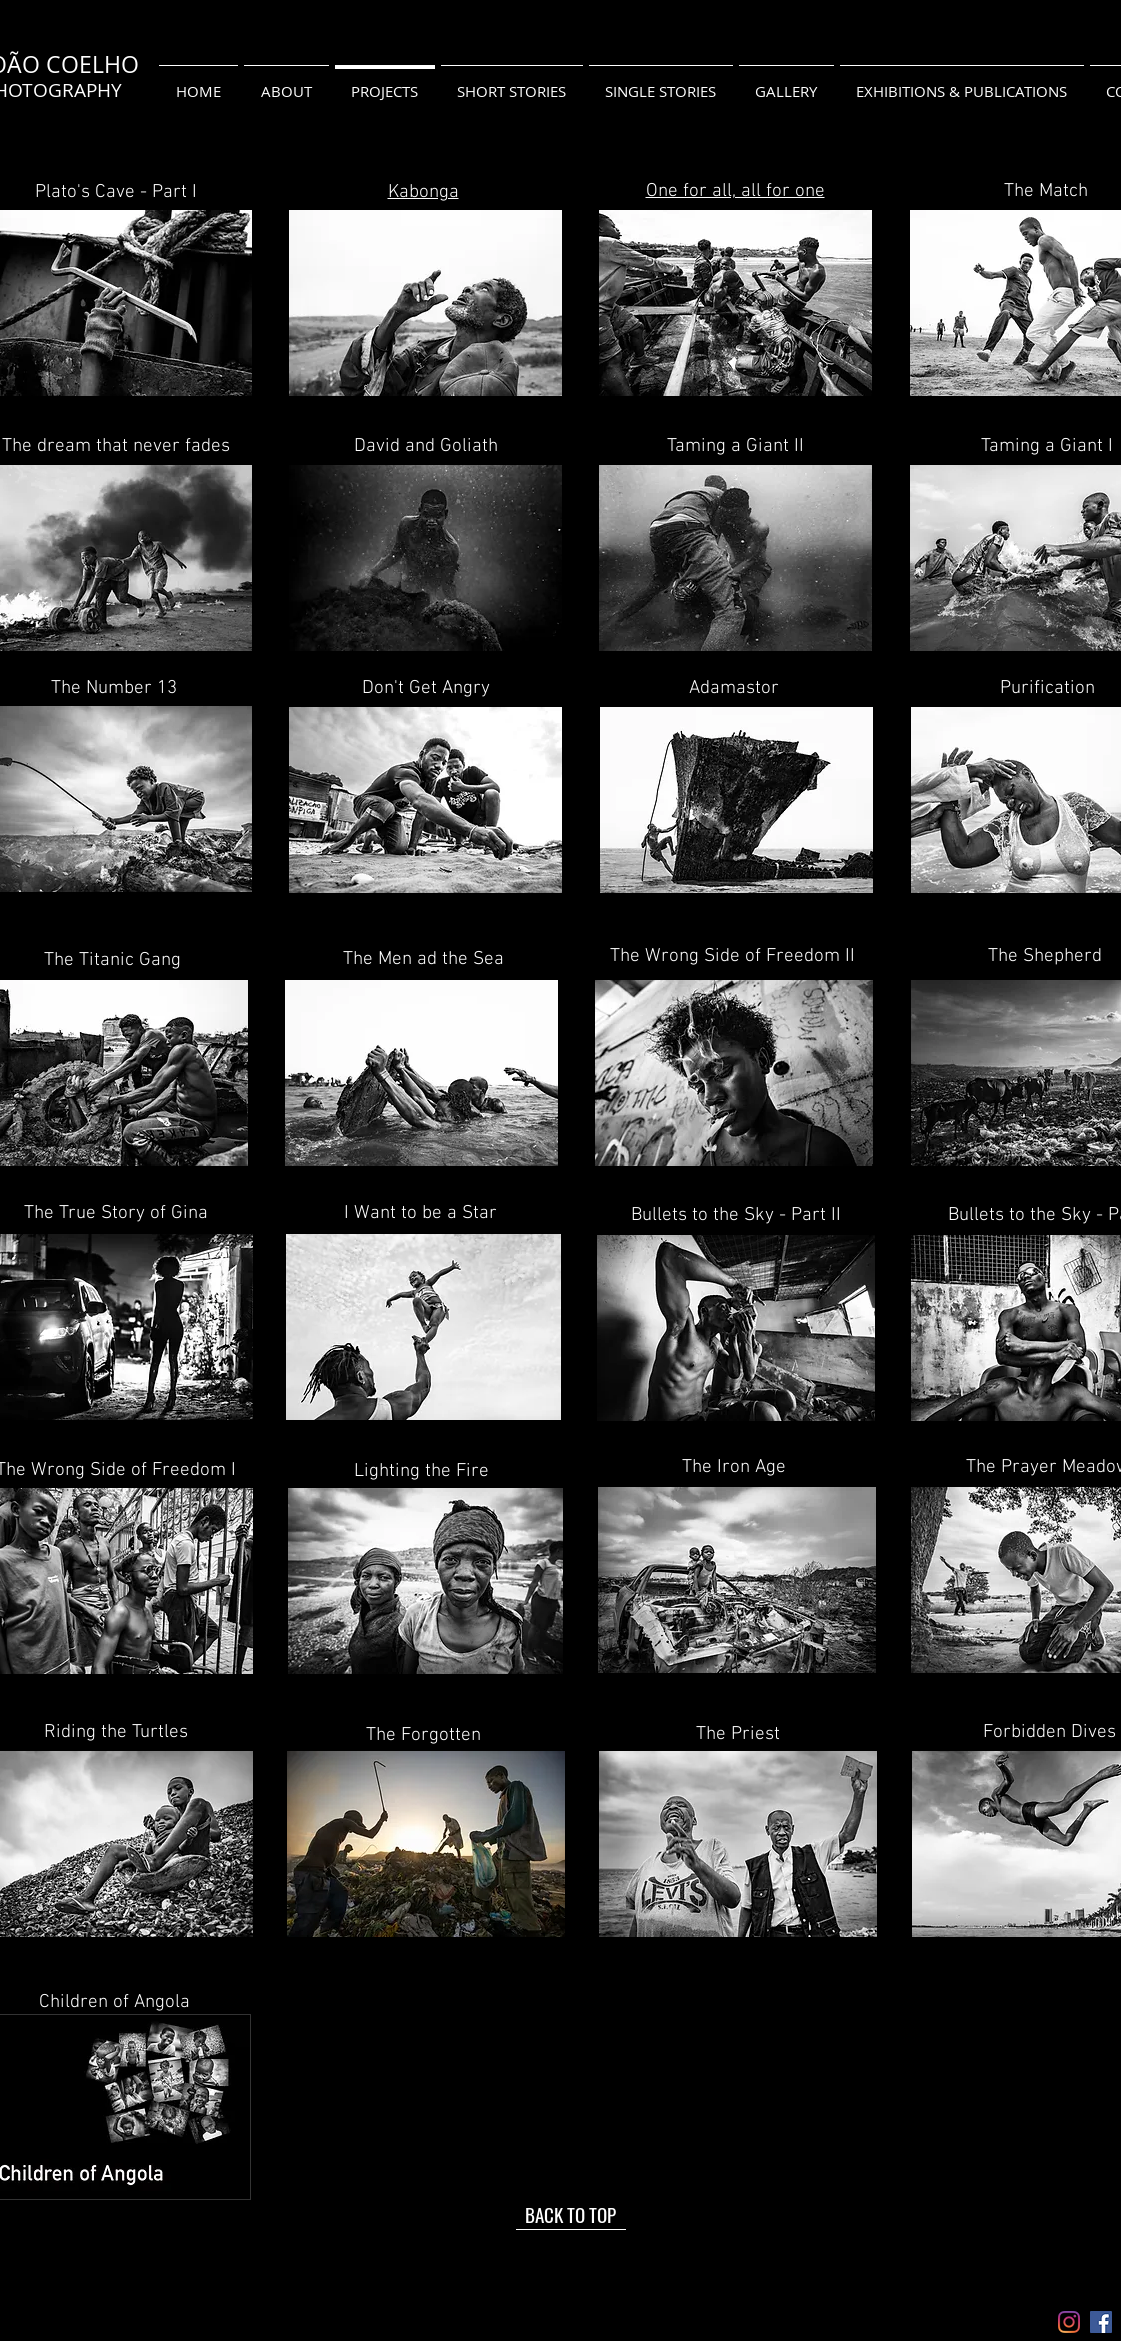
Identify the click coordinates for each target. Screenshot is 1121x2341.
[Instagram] (1069, 2322)
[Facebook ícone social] (1101, 2322)
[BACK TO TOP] (571, 2215)
